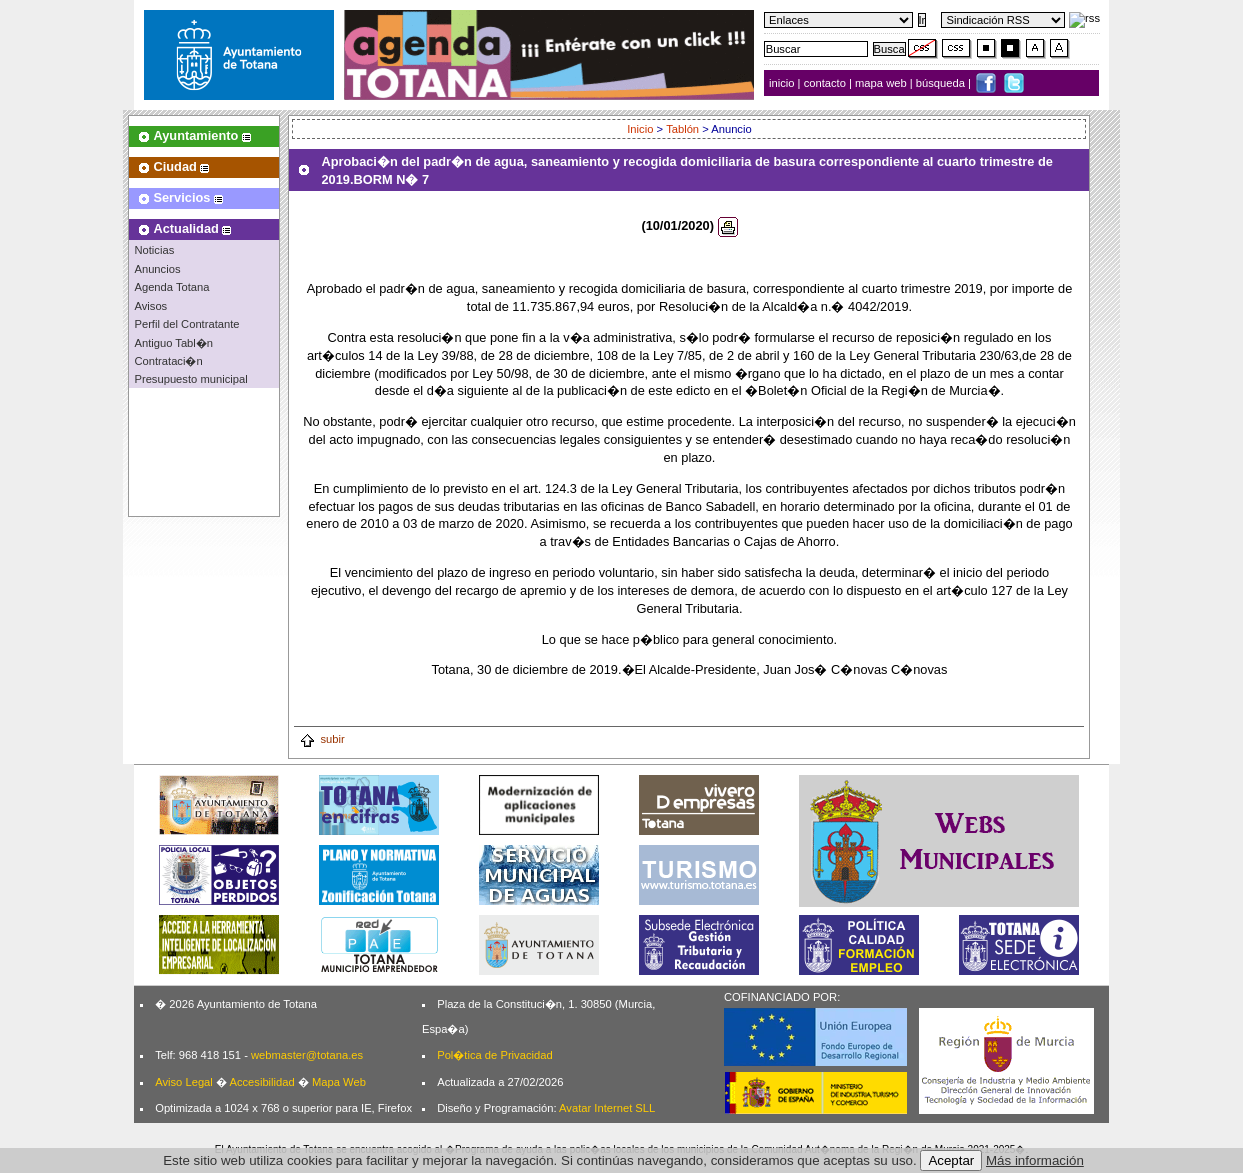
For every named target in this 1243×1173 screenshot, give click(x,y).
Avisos (150, 306)
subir (321, 739)
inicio (783, 83)
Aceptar (951, 1160)
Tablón (682, 129)
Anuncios (157, 269)
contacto (825, 83)
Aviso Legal (184, 1082)
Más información (1035, 1160)
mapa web (882, 83)
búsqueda (942, 83)
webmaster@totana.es (307, 1055)
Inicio (640, 129)
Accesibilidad (261, 1082)
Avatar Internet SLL (607, 1108)
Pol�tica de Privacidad (494, 1055)
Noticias (154, 250)
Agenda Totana (171, 287)
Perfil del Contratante (186, 324)
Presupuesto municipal (190, 379)
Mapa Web (339, 1082)
